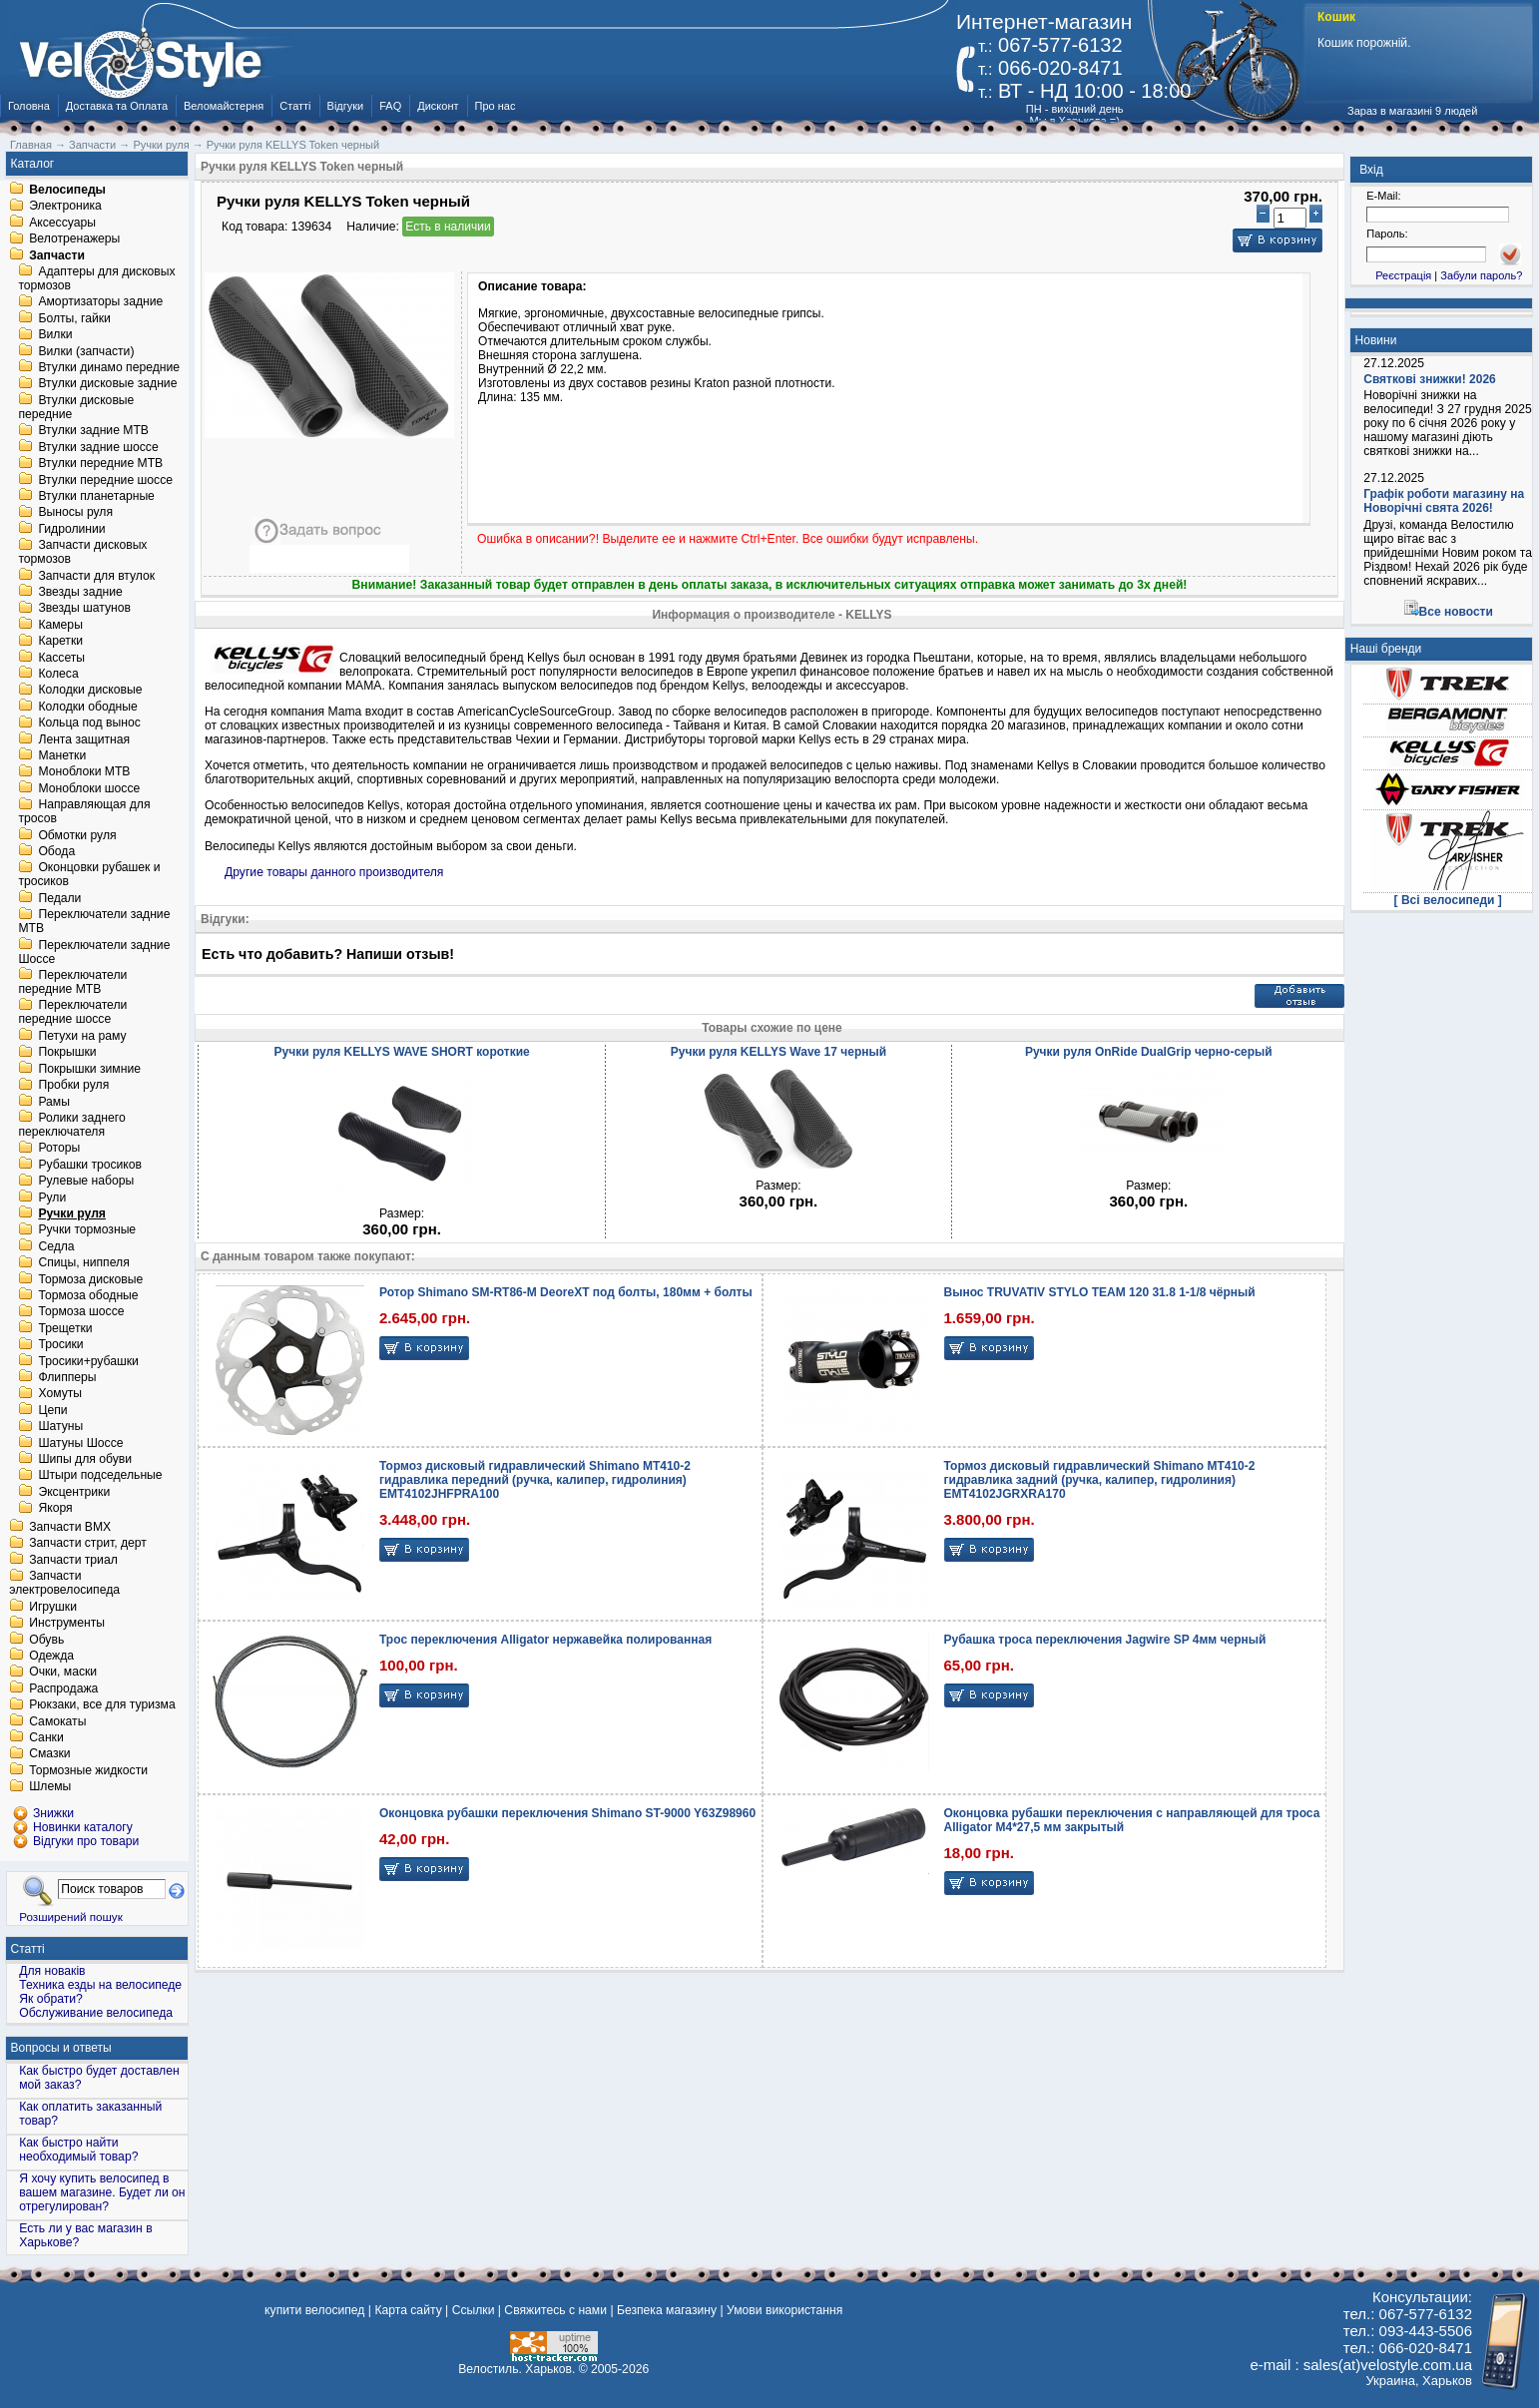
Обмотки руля (77, 835)
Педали (59, 898)
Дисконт (437, 106)
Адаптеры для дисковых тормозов (96, 278)
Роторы (59, 1149)
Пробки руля (73, 1086)
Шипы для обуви (85, 1459)
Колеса (58, 674)
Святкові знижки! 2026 (1429, 379)
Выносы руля (75, 513)
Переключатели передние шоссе (72, 1013)
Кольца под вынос (89, 723)
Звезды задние (80, 592)
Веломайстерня (223, 106)
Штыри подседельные (100, 1476)
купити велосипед (314, 2310)
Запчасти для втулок (96, 576)
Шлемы (50, 1787)
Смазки (49, 1754)
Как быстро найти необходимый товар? (78, 2150)
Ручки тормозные (87, 1230)
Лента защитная (84, 739)
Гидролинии (71, 529)
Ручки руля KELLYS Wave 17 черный (778, 1052)
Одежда (51, 1656)
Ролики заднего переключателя (71, 1125)
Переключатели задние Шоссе (94, 952)
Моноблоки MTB (84, 772)
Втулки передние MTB (100, 464)
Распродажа (63, 1688)
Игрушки (53, 1607)
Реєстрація (1403, 275)
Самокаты (57, 1721)
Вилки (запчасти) (86, 351)
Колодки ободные (87, 707)
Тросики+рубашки (88, 1361)
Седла (56, 1246)
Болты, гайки (74, 318)
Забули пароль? (1481, 275)
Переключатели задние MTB (94, 922)
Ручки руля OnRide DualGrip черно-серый (1149, 1052)
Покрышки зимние (89, 1069)
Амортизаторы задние (100, 302)
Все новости (1456, 612)
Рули (52, 1197)
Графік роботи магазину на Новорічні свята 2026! (1443, 501)
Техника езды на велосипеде (100, 1985)
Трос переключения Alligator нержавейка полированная (545, 1640)
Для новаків (52, 1971)
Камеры (60, 625)
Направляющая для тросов (84, 812)
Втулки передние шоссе (105, 480)
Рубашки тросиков (90, 1165)
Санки (46, 1737)
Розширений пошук (71, 1916)
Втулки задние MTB (93, 431)
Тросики (60, 1345)
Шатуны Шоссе (80, 1443)
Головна (29, 106)
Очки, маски (63, 1673)
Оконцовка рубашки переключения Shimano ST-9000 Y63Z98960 (567, 1813)
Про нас (495, 106)
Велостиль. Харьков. (516, 2369)
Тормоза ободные (88, 1295)
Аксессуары (62, 223)
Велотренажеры (74, 239)
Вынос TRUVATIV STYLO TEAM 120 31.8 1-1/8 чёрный (1100, 1292)
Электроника (65, 207)
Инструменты (67, 1624)
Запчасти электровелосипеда (64, 1584)
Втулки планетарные (96, 496)
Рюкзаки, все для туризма (102, 1705)
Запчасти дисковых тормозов (82, 553)
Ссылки (473, 2310)
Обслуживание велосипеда (96, 2013)
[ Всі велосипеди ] (1448, 900)
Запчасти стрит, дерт (88, 1544)
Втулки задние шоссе (98, 447)
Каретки (60, 642)
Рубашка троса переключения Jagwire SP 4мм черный (1105, 1640)
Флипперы (67, 1377)
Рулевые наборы (86, 1182)
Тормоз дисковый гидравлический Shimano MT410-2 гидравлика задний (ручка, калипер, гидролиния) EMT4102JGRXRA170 (1100, 1480)
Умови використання (784, 2310)
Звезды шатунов (84, 609)
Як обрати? (51, 1999)
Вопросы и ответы (61, 2048)
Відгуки (345, 106)
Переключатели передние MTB (72, 982)
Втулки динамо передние (109, 367)
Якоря (55, 1509)
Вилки (55, 335)
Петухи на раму (82, 1036)
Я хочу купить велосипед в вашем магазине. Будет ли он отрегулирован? (102, 2192)
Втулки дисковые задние (107, 384)
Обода (56, 851)
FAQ (390, 106)
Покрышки (67, 1053)
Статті (294, 106)
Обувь (46, 1640)
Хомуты (60, 1394)
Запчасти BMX (70, 1527)
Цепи (52, 1410)
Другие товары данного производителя (334, 872)
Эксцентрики (74, 1492)
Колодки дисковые (90, 691)
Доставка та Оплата (117, 106)
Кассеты (61, 658)
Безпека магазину (667, 2310)
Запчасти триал (73, 1560)
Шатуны (60, 1427)
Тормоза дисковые (90, 1279)
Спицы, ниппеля (83, 1263)
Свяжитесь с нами (555, 2310)
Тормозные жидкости (88, 1770)
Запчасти (57, 255)
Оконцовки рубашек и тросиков (89, 875)
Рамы (54, 1102)
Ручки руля (72, 1213)
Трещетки (65, 1328)
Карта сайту (407, 2310)
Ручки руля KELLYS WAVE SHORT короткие (402, 1052)
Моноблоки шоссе (89, 788)
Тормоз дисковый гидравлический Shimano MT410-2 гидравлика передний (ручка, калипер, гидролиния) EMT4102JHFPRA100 (535, 1480)
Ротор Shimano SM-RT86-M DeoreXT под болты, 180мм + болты (566, 1292)
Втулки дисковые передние (76, 407)
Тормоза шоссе (81, 1312)
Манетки (62, 755)
